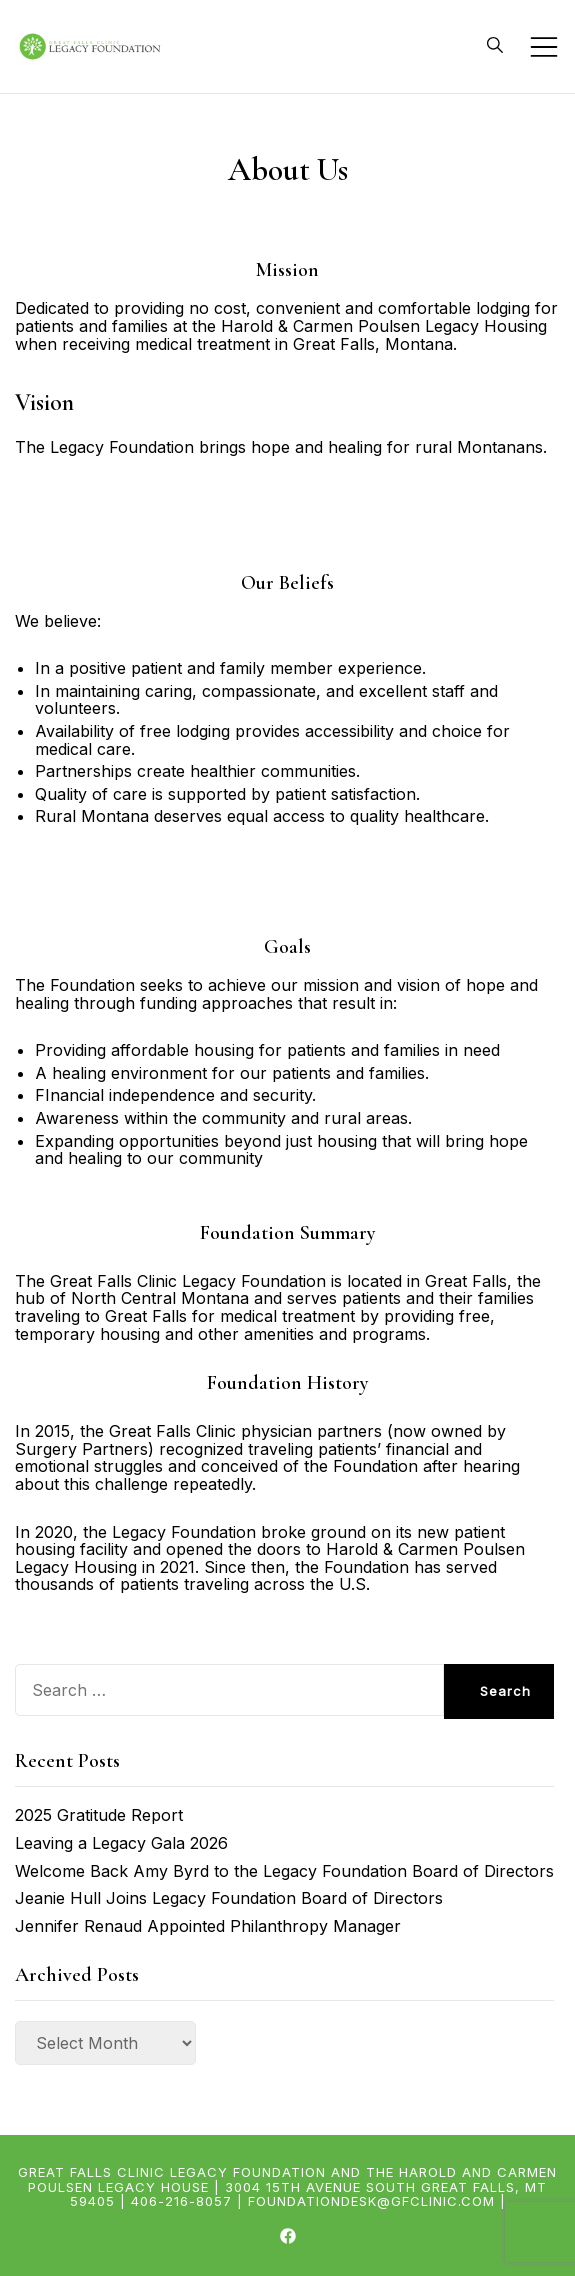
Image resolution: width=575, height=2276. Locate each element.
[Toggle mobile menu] (544, 47)
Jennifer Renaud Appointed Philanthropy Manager (208, 1926)
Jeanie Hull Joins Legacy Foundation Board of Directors (229, 1898)
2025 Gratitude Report (99, 1815)
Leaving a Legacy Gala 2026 (121, 1843)
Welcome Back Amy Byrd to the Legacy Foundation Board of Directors (284, 1871)
